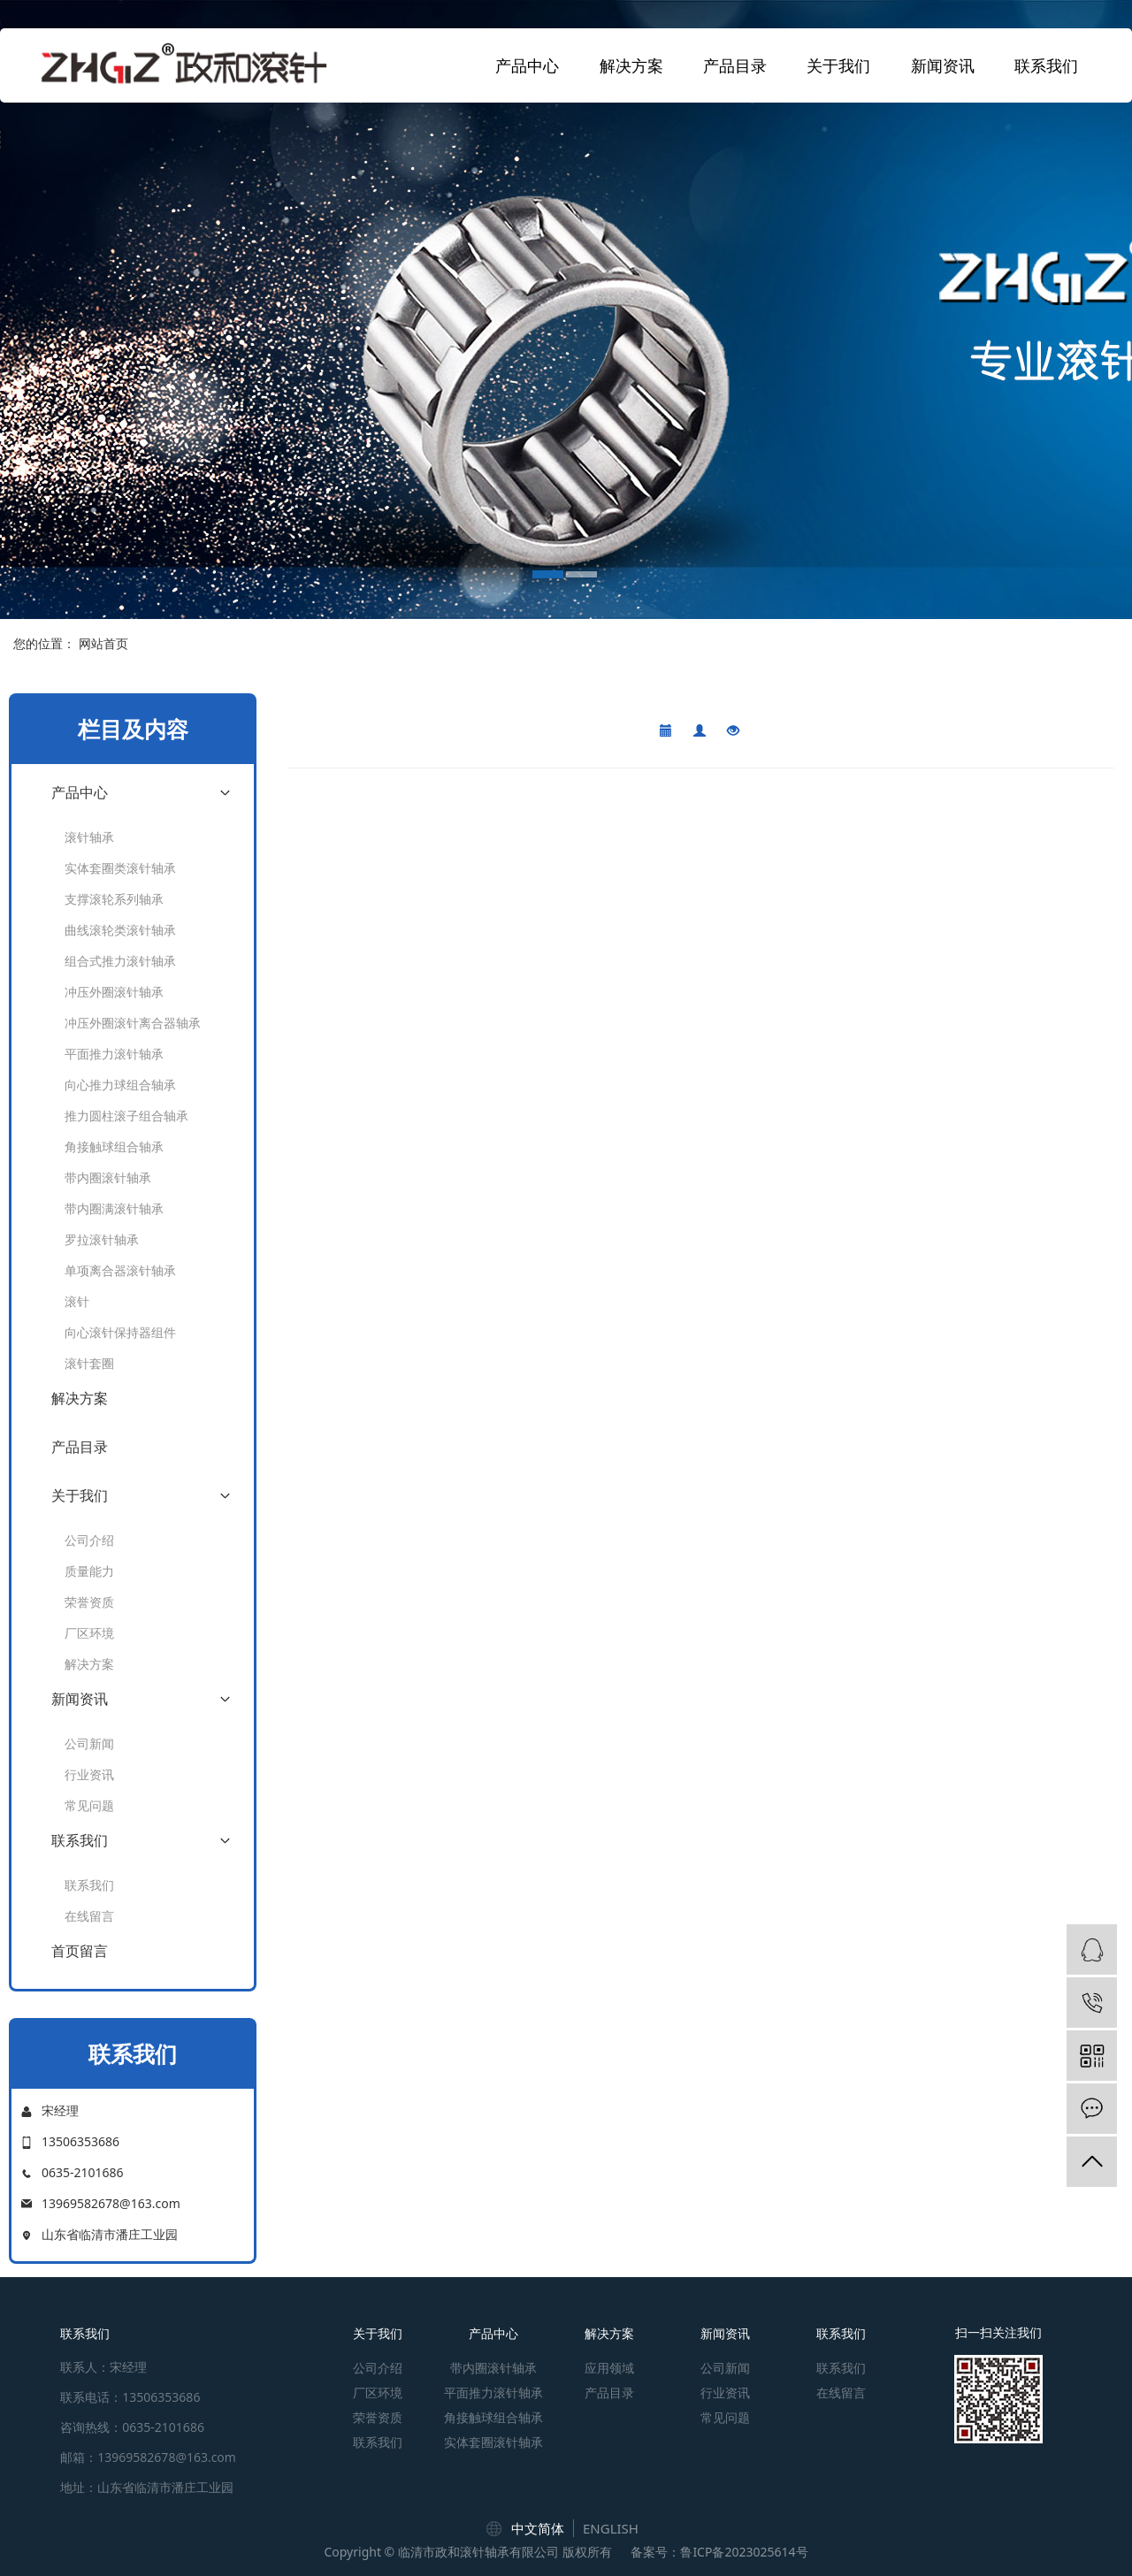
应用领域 (609, 2367)
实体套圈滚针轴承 (493, 2442)
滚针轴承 (89, 837)
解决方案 (631, 65)
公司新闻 (89, 1743)
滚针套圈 (89, 1363)
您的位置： (44, 643)
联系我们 (1046, 65)
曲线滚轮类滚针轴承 (120, 929)
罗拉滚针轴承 (102, 1239)
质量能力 (89, 1571)
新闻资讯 (943, 65)
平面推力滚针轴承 (114, 1053)
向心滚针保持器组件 (120, 1332)
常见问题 (89, 1805)
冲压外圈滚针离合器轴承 (133, 1022)
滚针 (77, 1301)
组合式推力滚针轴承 (120, 960)
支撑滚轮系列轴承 (114, 899)
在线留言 (89, 1915)
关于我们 (838, 65)
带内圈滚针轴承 (108, 1177)
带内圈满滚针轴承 (114, 1208)
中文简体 (537, 2528)
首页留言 (79, 1951)
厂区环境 (89, 1632)
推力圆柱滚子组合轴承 (126, 1115)
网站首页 (103, 643)
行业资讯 (89, 1774)
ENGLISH (611, 2528)
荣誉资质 (89, 1602)
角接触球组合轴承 (114, 1146)
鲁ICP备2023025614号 (743, 2551)
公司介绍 (89, 1540)
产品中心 (527, 65)
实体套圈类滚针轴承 (120, 868)
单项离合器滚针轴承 (120, 1270)
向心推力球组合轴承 (120, 1084)
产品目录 (735, 65)
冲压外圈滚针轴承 (114, 991)
